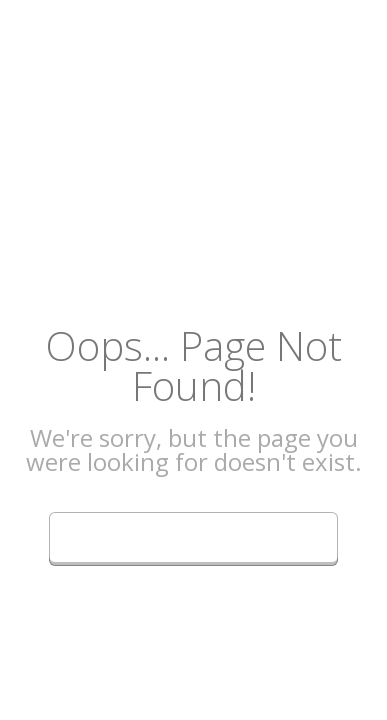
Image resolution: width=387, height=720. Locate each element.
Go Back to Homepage (193, 534)
